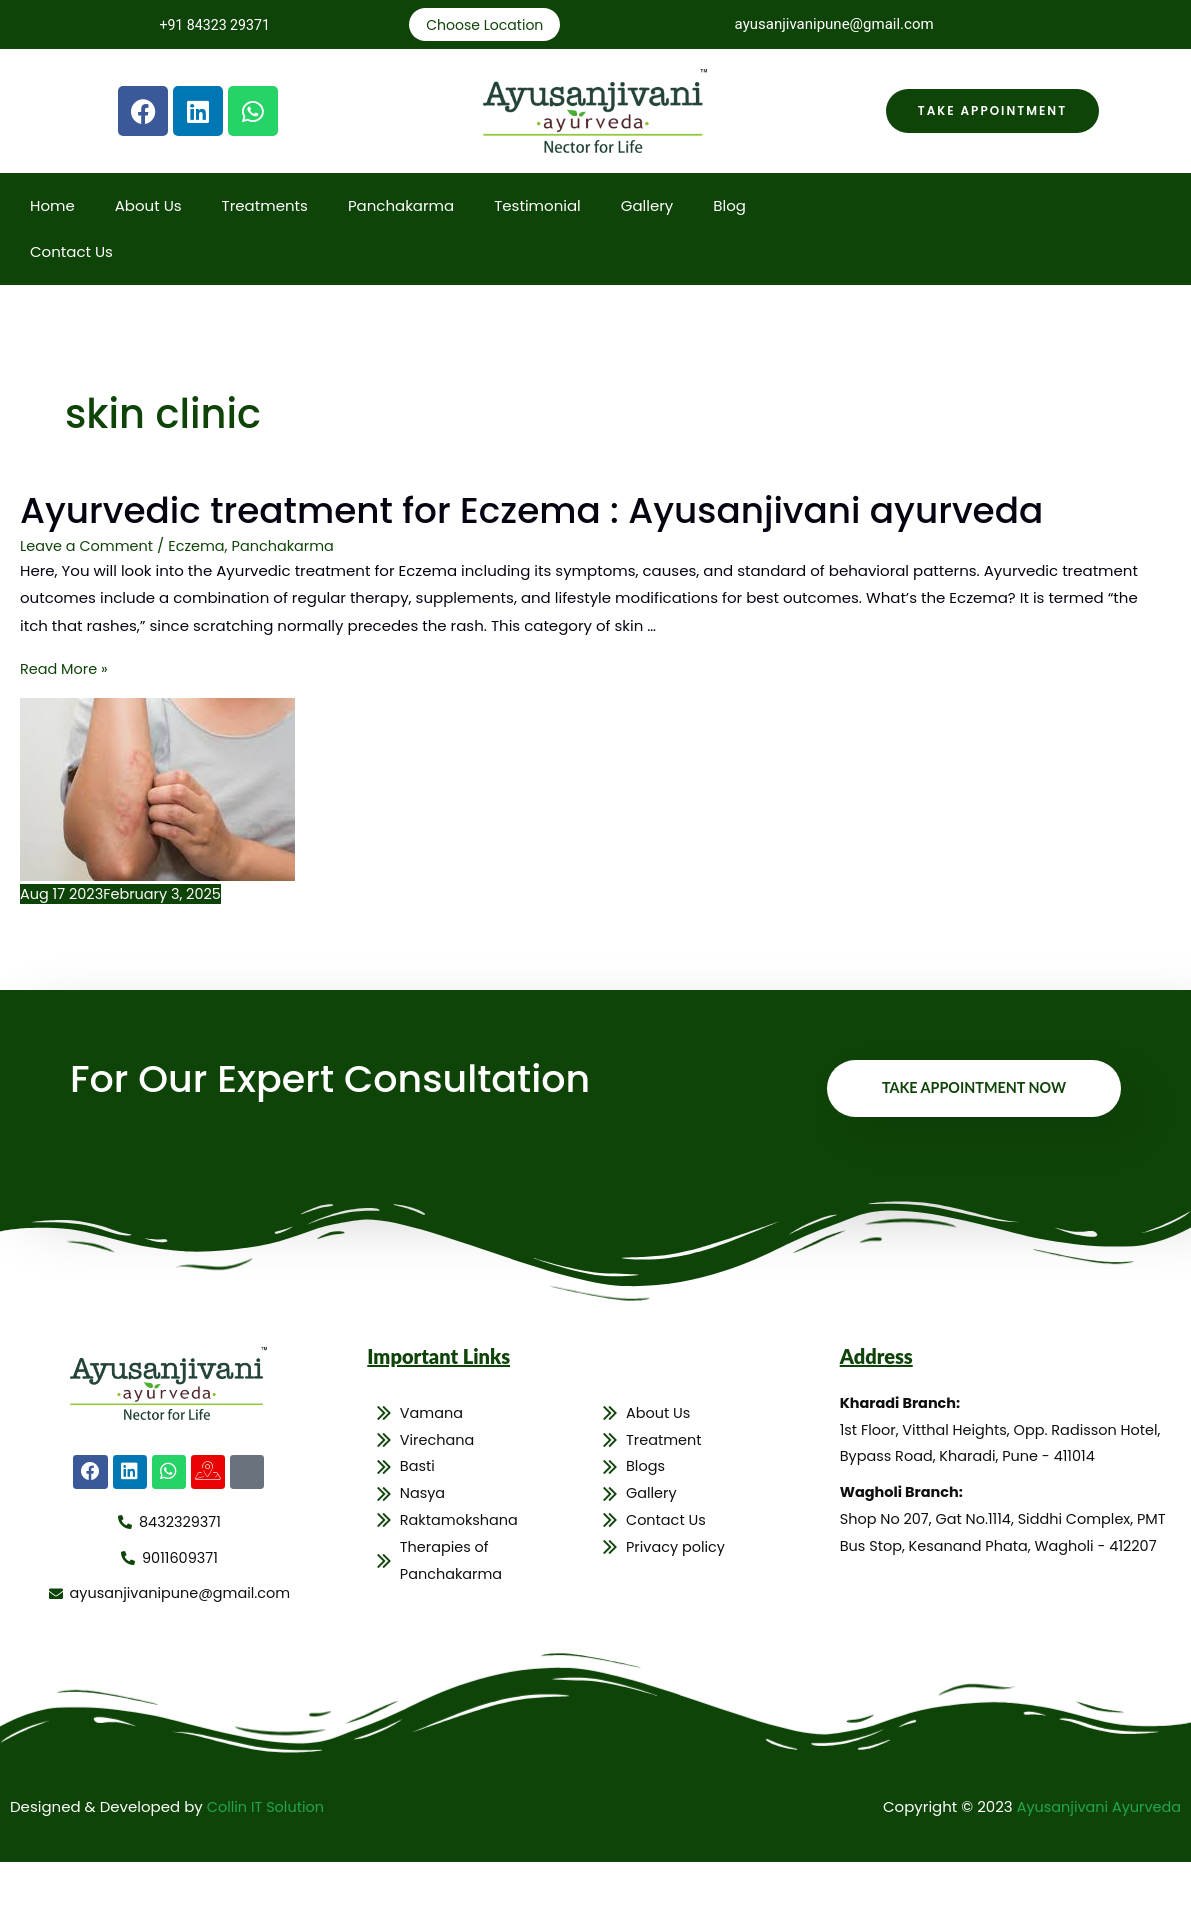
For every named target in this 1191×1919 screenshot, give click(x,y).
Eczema (202, 599)
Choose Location (484, 25)
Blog (729, 207)
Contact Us (71, 253)
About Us (148, 207)
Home (52, 207)
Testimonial (537, 207)
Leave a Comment (89, 599)
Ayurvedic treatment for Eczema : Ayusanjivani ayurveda (489, 537)
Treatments (265, 207)
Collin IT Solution (268, 1864)
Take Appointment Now (970, 1144)
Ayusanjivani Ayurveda (1095, 1864)
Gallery (647, 207)
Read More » (65, 722)
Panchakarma (401, 207)
